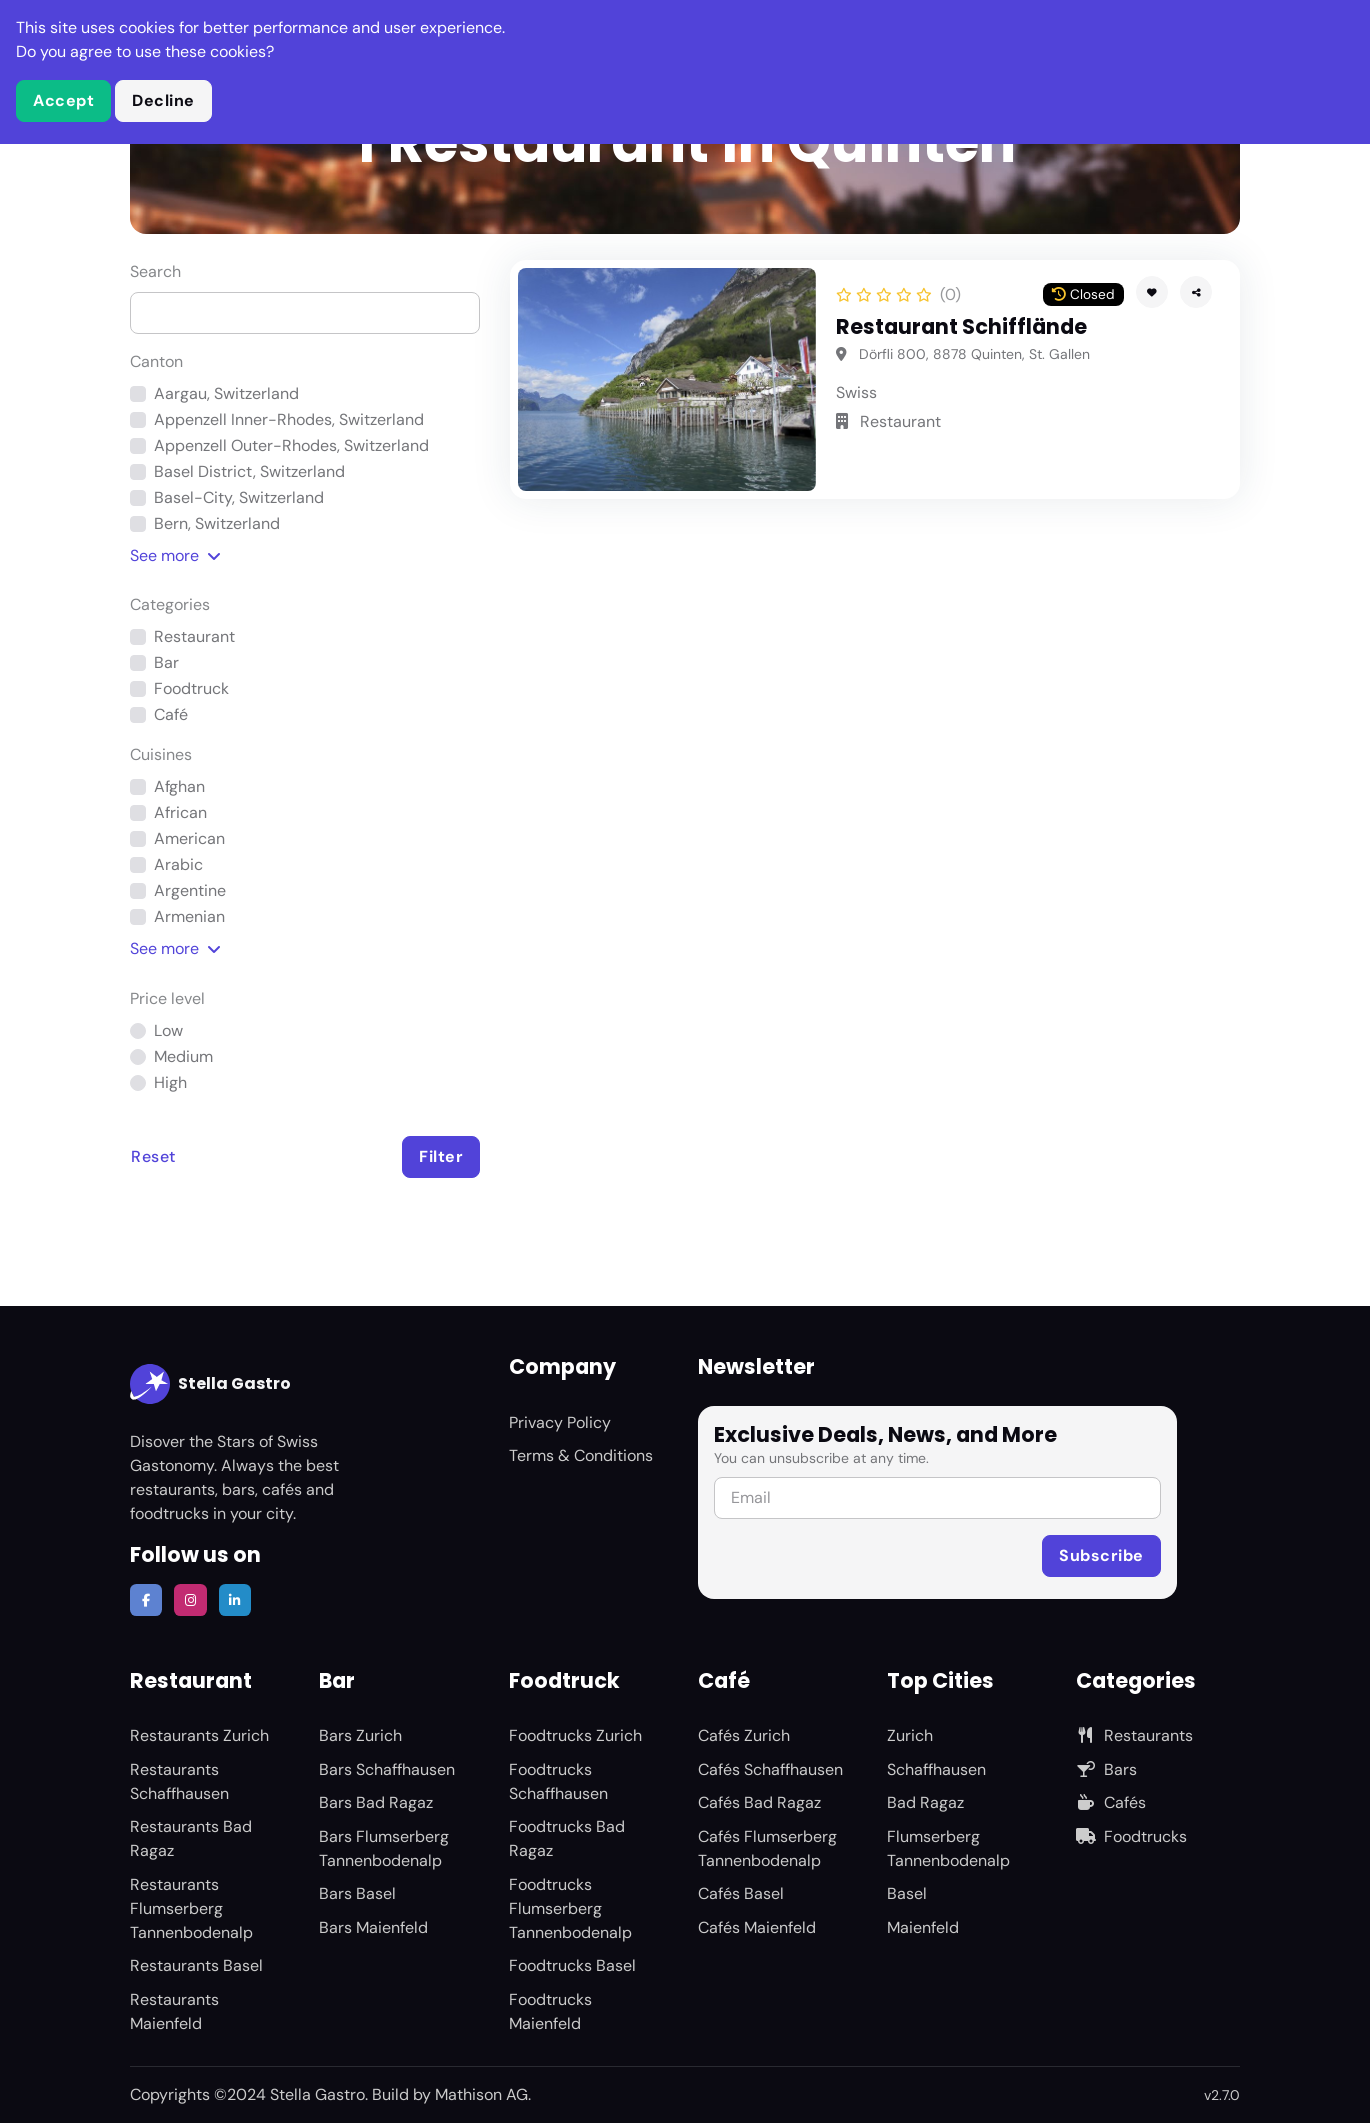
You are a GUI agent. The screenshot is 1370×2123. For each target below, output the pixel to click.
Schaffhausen (936, 1769)
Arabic (178, 864)
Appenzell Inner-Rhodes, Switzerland (289, 419)
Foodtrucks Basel (572, 1965)
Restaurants (1134, 1735)
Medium (183, 1056)
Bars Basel (357, 1893)
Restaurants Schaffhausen (179, 1781)
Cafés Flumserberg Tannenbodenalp (767, 1848)
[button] (1196, 292)
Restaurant (194, 636)
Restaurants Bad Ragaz (191, 1838)
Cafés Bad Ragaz (759, 1802)
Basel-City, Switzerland (239, 497)
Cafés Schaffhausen (770, 1769)
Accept (63, 100)
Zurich (910, 1735)
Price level (167, 998)
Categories (170, 604)
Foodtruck (191, 688)
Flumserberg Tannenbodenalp (948, 1848)
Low (168, 1030)
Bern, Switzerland (217, 523)
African (180, 812)
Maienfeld (923, 1927)
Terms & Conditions (581, 1455)
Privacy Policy (560, 1422)
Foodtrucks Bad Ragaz (567, 1838)
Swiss (856, 392)
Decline (163, 100)
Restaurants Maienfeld (174, 2011)
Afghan (179, 786)
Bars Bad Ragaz (376, 1802)
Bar (166, 662)
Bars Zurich (360, 1735)
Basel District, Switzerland (249, 471)
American (189, 838)
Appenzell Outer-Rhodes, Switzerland (291, 445)
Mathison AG (481, 2094)
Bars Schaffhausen (387, 1769)
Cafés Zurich (744, 1735)
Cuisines (161, 754)
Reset (153, 1156)
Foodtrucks (1131, 1836)
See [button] (175, 556)
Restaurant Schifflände (961, 326)
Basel (907, 1893)
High (170, 1082)
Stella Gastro (210, 1384)
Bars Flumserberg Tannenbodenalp (384, 1848)
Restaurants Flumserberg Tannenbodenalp (191, 1908)
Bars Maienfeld (373, 1927)
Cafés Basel (741, 1893)
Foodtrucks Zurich (575, 1735)
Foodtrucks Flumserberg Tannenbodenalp (570, 1908)
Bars (1106, 1769)
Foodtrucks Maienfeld (550, 2011)
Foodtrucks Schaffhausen (558, 1781)
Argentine (190, 890)
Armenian (189, 916)
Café (171, 714)
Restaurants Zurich (199, 1735)
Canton (156, 361)
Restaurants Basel (196, 1965)
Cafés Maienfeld (757, 1927)
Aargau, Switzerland (226, 393)
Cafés (1111, 1802)
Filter (441, 1156)
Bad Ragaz (925, 1802)
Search (155, 271)
